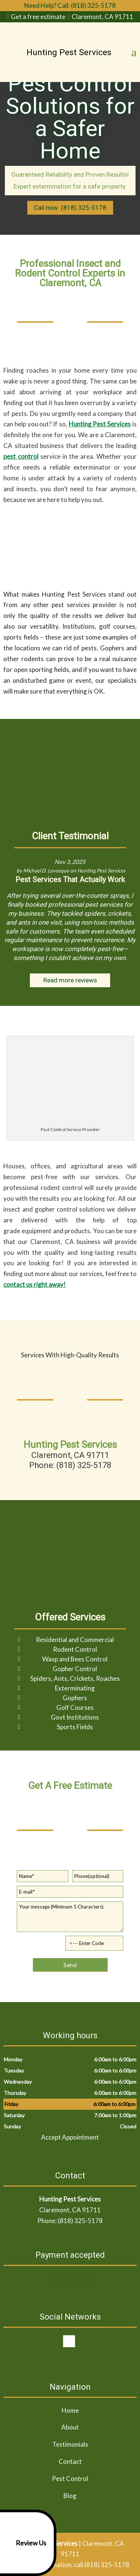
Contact (70, 2461)
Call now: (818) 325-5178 (70, 207)
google (69, 2341)
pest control (20, 456)
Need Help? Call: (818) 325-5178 (70, 5)
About (70, 2427)
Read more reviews (70, 980)
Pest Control (70, 2478)
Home (70, 2410)
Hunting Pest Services (100, 424)
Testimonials (70, 2444)
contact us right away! (34, 1284)
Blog (70, 2496)
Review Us (24, 2543)
